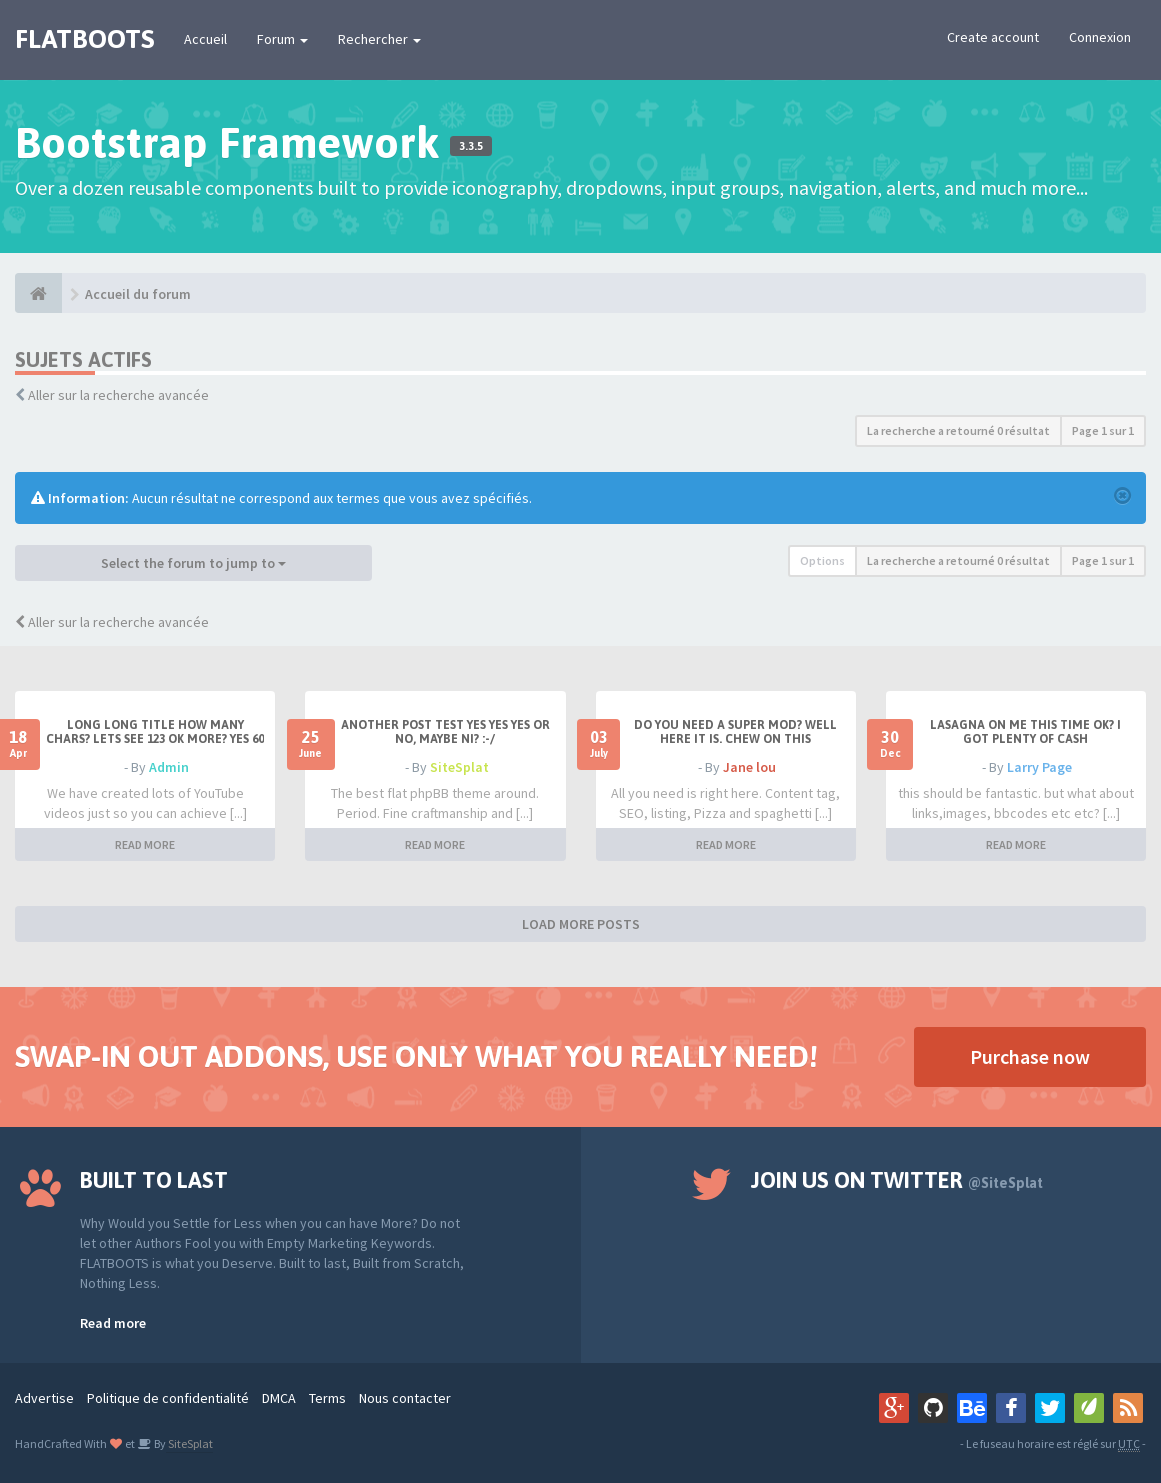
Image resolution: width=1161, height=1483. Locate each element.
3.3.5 (471, 146)
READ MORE (145, 844)
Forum (282, 39)
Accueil (205, 39)
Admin (169, 767)
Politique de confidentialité (168, 1398)
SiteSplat (459, 767)
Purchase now (1030, 1056)
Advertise (44, 1398)
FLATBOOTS (84, 39)
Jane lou (749, 767)
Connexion (1100, 37)
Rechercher (379, 39)
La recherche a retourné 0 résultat (958, 430)
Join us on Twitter (897, 1180)
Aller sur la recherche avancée (118, 395)
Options (822, 560)
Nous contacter (405, 1398)
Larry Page (1039, 767)
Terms (327, 1398)
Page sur (1103, 430)
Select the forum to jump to (193, 563)
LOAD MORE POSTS (581, 924)
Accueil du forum (138, 294)
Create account (993, 37)
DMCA (279, 1398)
